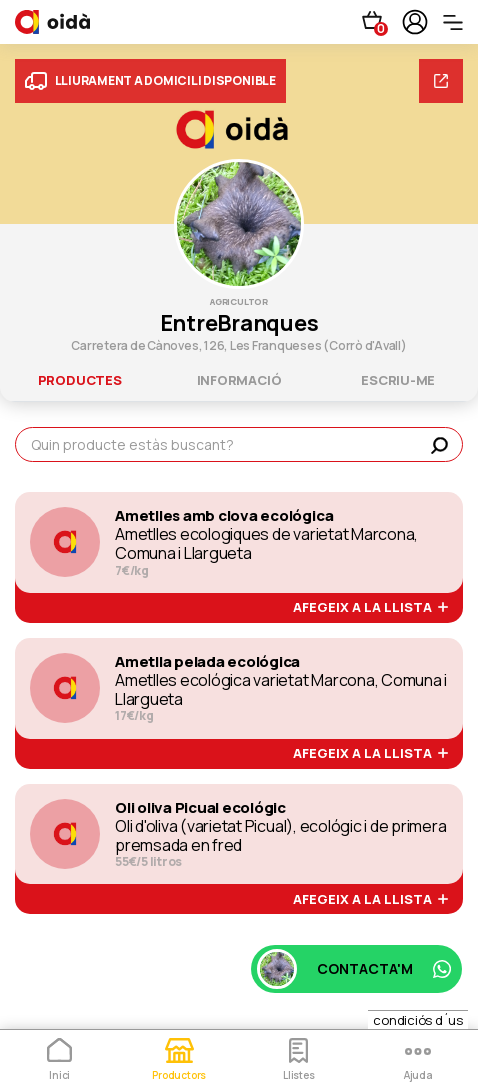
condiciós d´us (418, 1020)
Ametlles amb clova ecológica (224, 516)
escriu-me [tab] (398, 380)
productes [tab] (80, 380)
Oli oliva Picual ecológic (200, 808)
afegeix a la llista (370, 608)
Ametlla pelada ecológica (207, 662)
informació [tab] (239, 380)
